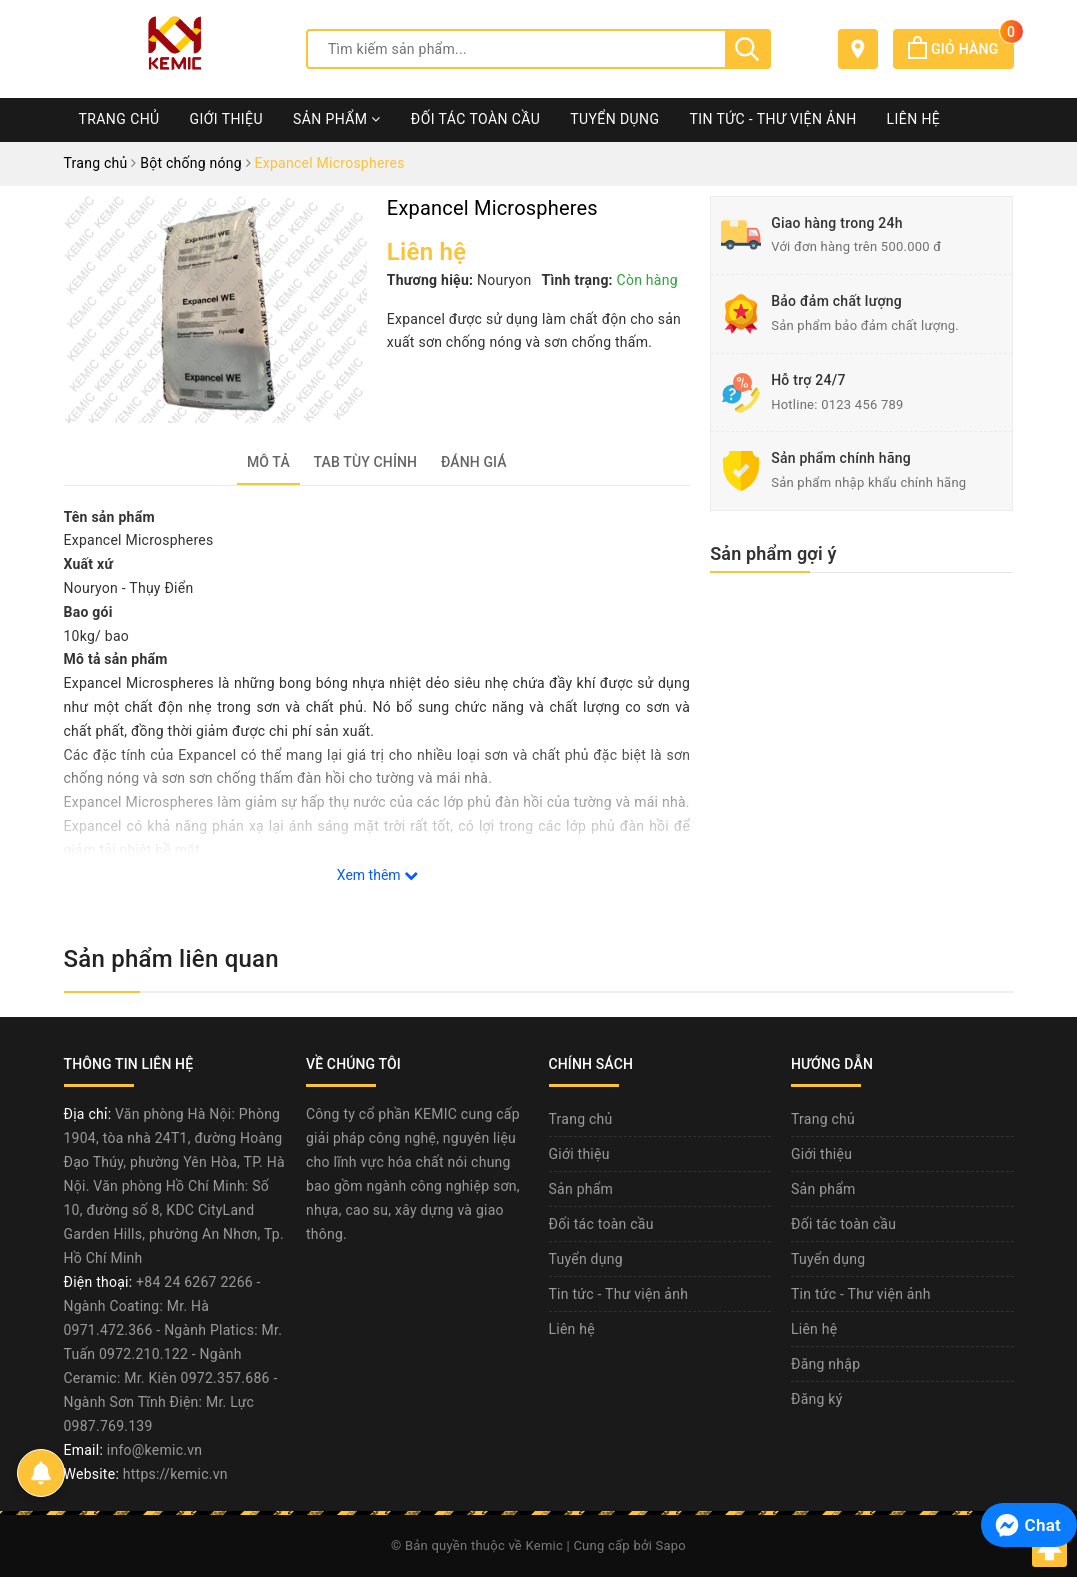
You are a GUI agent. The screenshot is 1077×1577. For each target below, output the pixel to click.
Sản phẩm (337, 119)
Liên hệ (914, 119)
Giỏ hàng (960, 49)
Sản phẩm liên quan (171, 959)
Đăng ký (817, 1399)
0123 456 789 (862, 404)
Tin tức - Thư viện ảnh (772, 119)
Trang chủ (119, 119)
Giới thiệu (226, 119)
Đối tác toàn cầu (475, 119)
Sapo (671, 1545)
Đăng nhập (825, 1364)
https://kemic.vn (175, 1474)
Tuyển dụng (614, 119)
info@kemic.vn (154, 1450)
